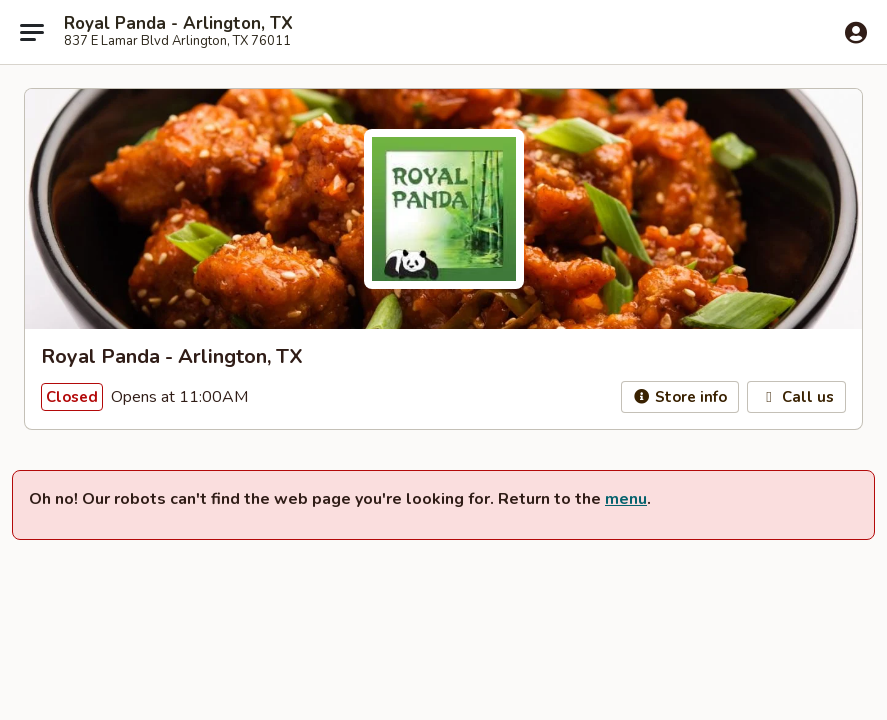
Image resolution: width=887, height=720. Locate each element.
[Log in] (856, 33)
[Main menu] (32, 32)
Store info (680, 397)
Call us (796, 397)
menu (626, 499)
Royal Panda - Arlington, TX (178, 24)
